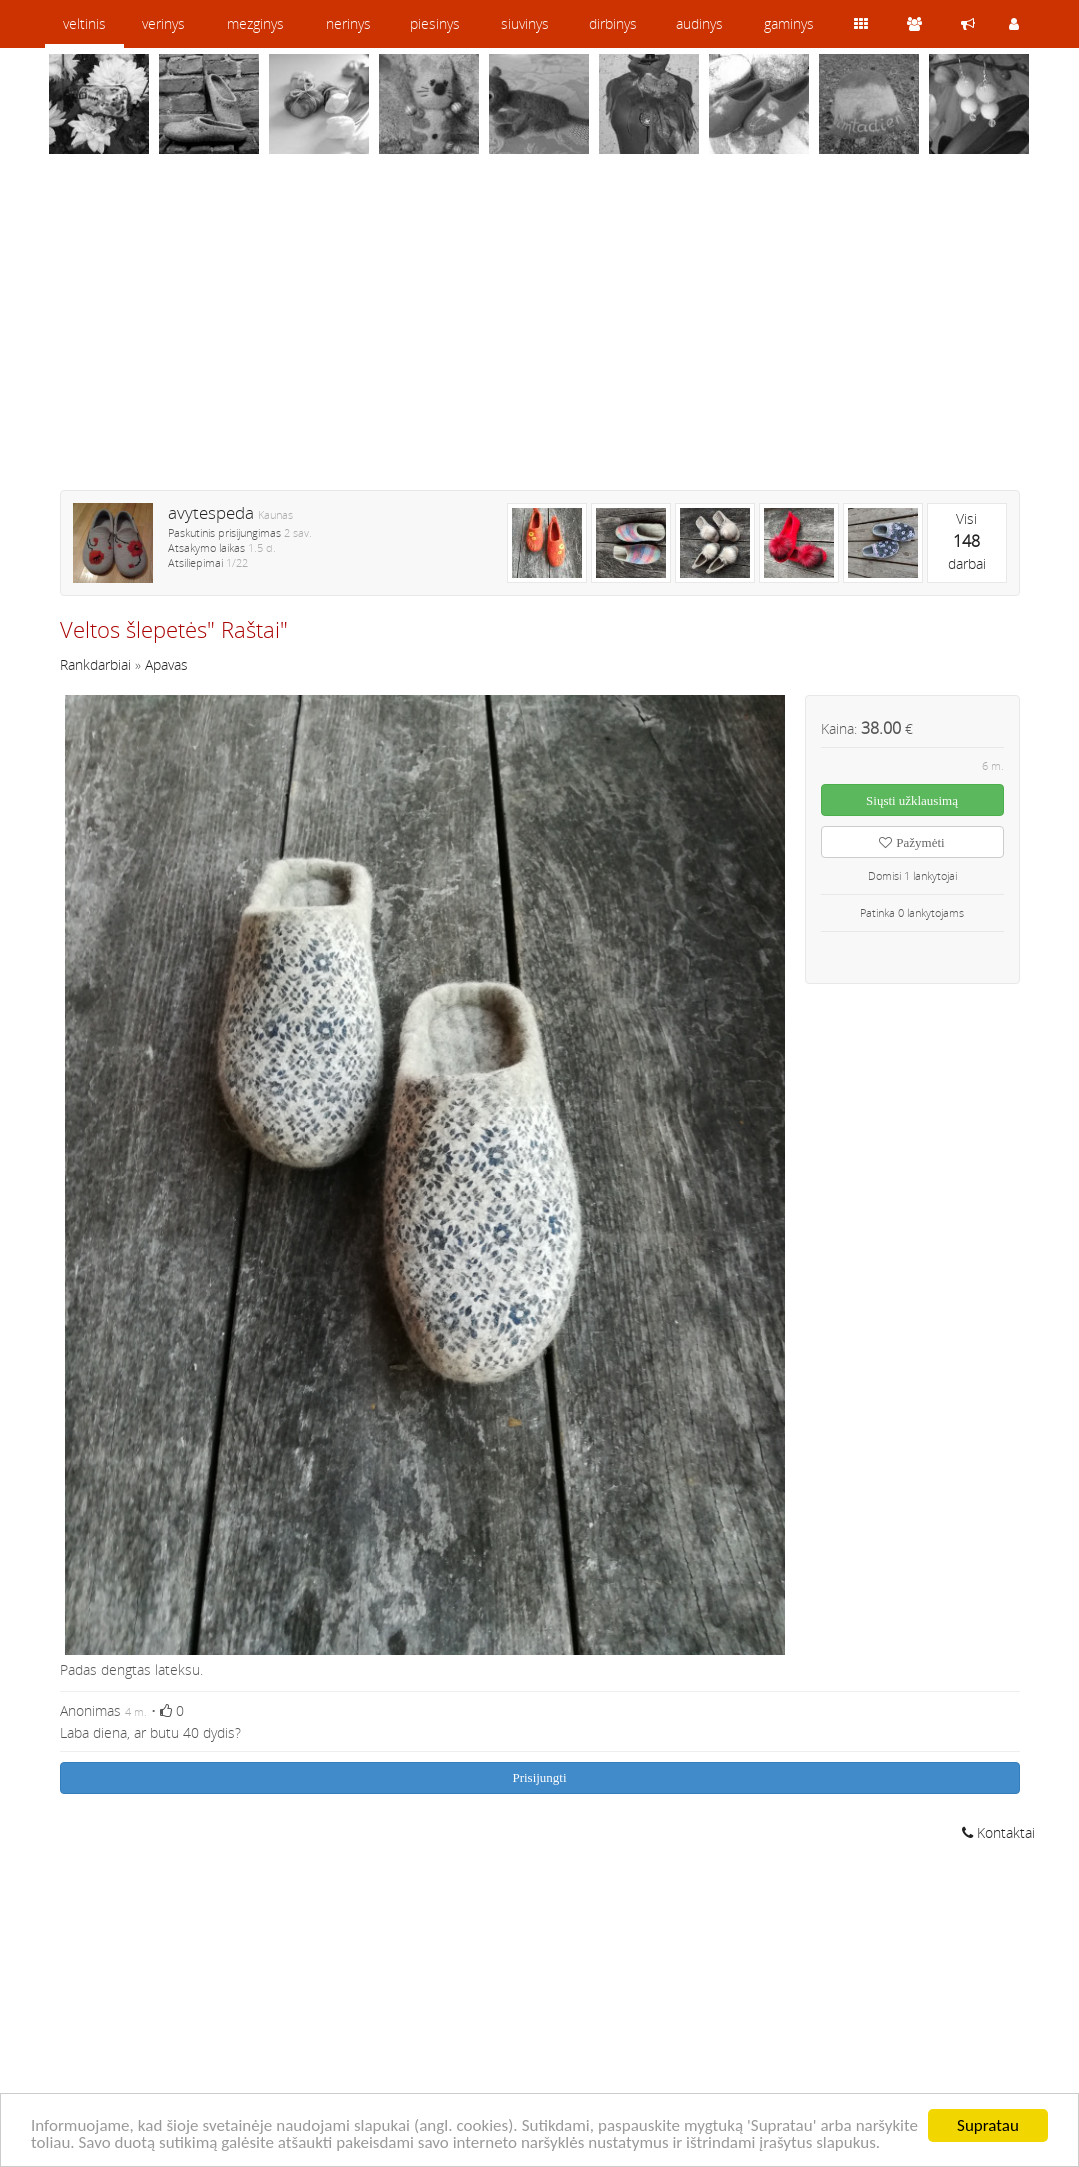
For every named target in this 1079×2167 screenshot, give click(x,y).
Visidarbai (967, 541)
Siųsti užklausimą (912, 800)
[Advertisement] (540, 335)
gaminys (789, 23)
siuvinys (525, 23)
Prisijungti (539, 1777)
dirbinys (613, 23)
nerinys (348, 23)
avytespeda (211, 512)
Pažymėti (911, 842)
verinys (163, 23)
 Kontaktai (998, 1832)
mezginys (255, 23)
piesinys (435, 23)
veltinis (84, 23)
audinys (699, 23)
